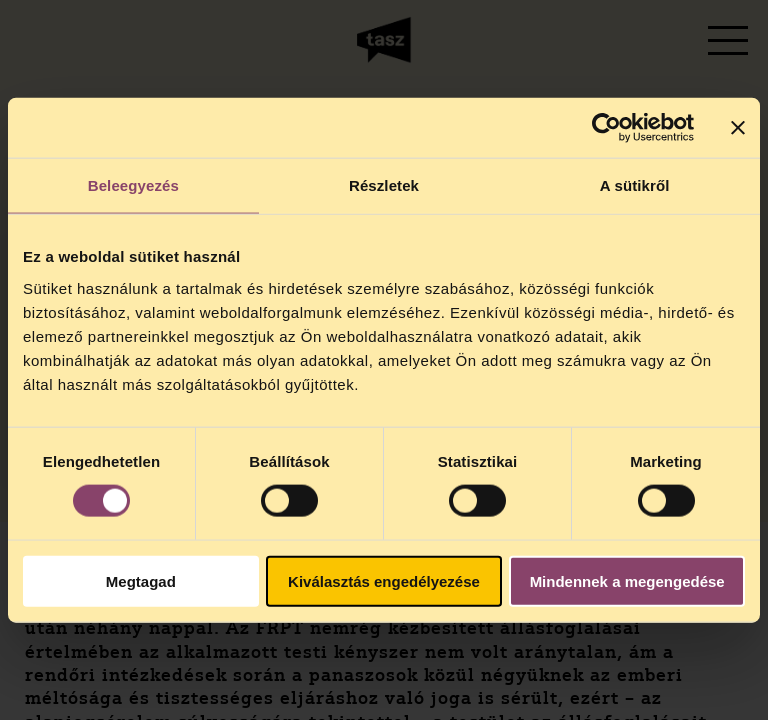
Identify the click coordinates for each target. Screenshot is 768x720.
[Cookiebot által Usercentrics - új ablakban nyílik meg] (606, 128)
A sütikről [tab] (635, 185)
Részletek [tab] (384, 185)
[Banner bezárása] (738, 128)
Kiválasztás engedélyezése (384, 580)
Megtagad (141, 580)
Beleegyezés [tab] (133, 185)
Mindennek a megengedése (627, 580)
